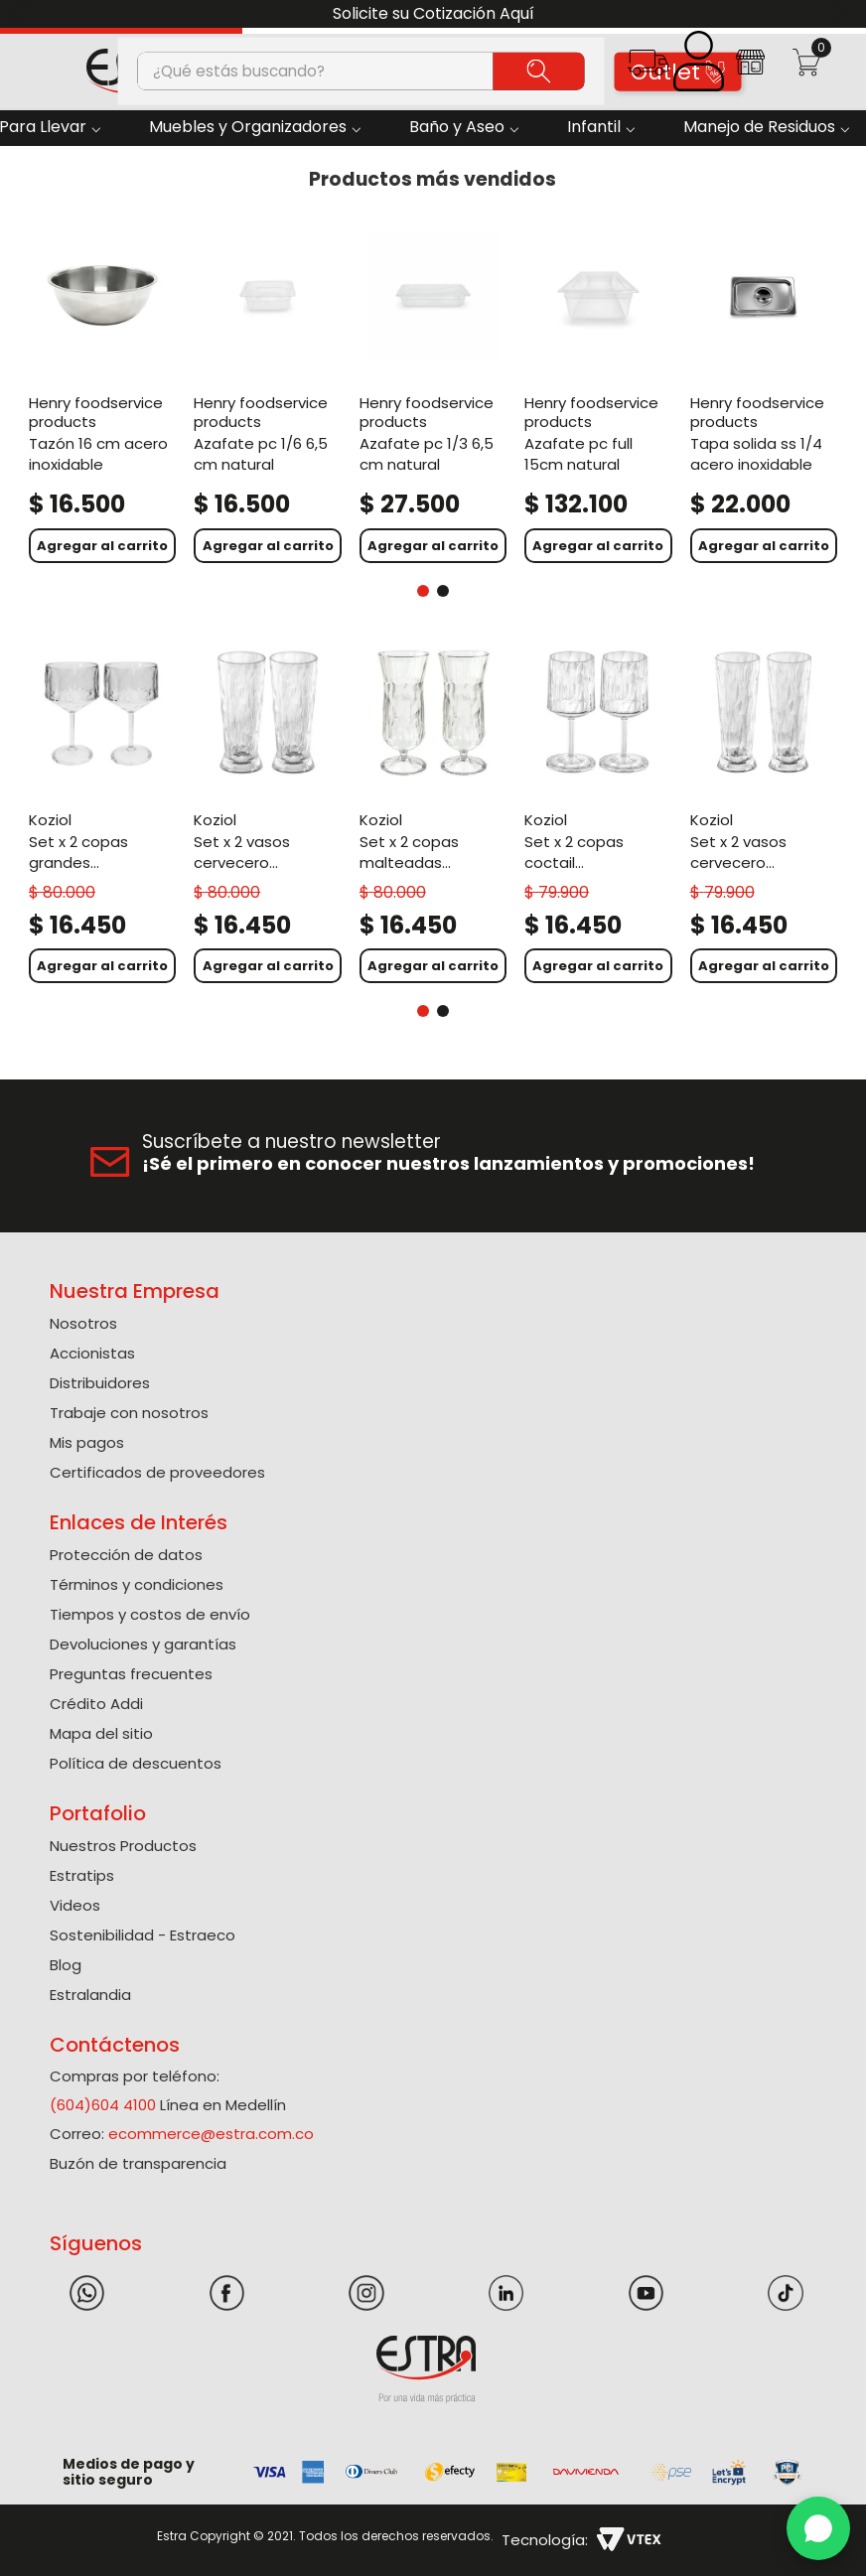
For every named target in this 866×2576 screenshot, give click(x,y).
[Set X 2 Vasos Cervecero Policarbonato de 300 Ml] (763, 814)
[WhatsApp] (818, 2528)
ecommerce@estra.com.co (211, 2133)
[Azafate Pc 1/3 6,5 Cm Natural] (433, 394)
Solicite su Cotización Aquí (433, 13)
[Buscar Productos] (539, 70)
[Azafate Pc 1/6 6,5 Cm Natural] (267, 394)
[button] (648, 69)
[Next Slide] (843, 14)
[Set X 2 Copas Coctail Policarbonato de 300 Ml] (597, 814)
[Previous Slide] (22, 14)
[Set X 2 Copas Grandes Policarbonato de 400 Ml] (102, 814)
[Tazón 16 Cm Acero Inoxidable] (102, 394)
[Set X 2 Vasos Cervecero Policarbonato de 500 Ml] (267, 814)
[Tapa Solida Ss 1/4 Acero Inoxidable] (763, 394)
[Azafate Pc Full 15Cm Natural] (597, 394)
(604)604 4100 (103, 2104)
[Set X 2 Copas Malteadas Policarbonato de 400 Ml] (433, 814)
